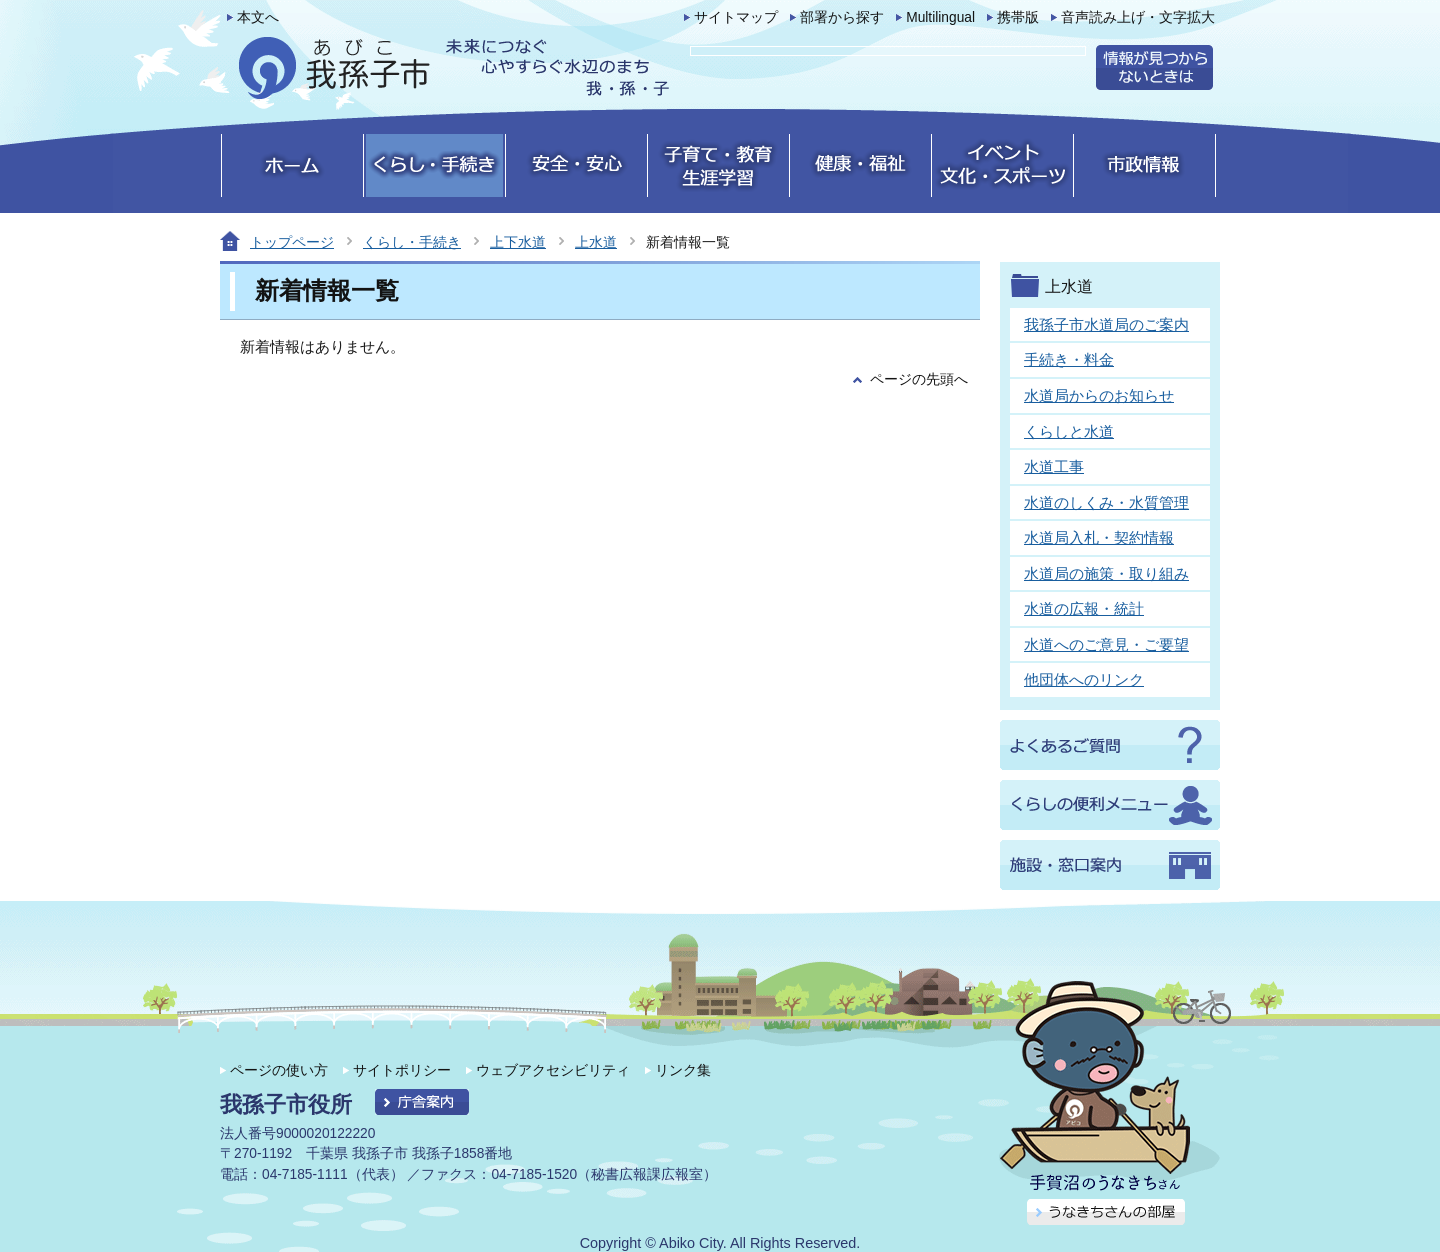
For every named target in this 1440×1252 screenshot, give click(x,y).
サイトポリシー (402, 1070)
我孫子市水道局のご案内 (1106, 324)
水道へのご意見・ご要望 (1106, 644)
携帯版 (1018, 17)
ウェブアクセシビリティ (553, 1070)
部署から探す (842, 17)
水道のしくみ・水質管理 (1106, 502)
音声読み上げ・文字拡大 (1138, 17)
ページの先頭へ (919, 379)
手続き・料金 (1069, 359)
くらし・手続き (412, 242)
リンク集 (683, 1070)
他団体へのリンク (1084, 679)
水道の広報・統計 (1084, 608)
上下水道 (518, 242)
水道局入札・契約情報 (1099, 537)
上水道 (596, 242)
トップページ (292, 242)
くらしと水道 (1069, 431)
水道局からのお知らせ (1099, 395)
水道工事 (1054, 466)
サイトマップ (736, 17)
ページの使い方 (279, 1070)
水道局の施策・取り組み (1106, 573)
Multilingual (940, 17)
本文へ (258, 17)
